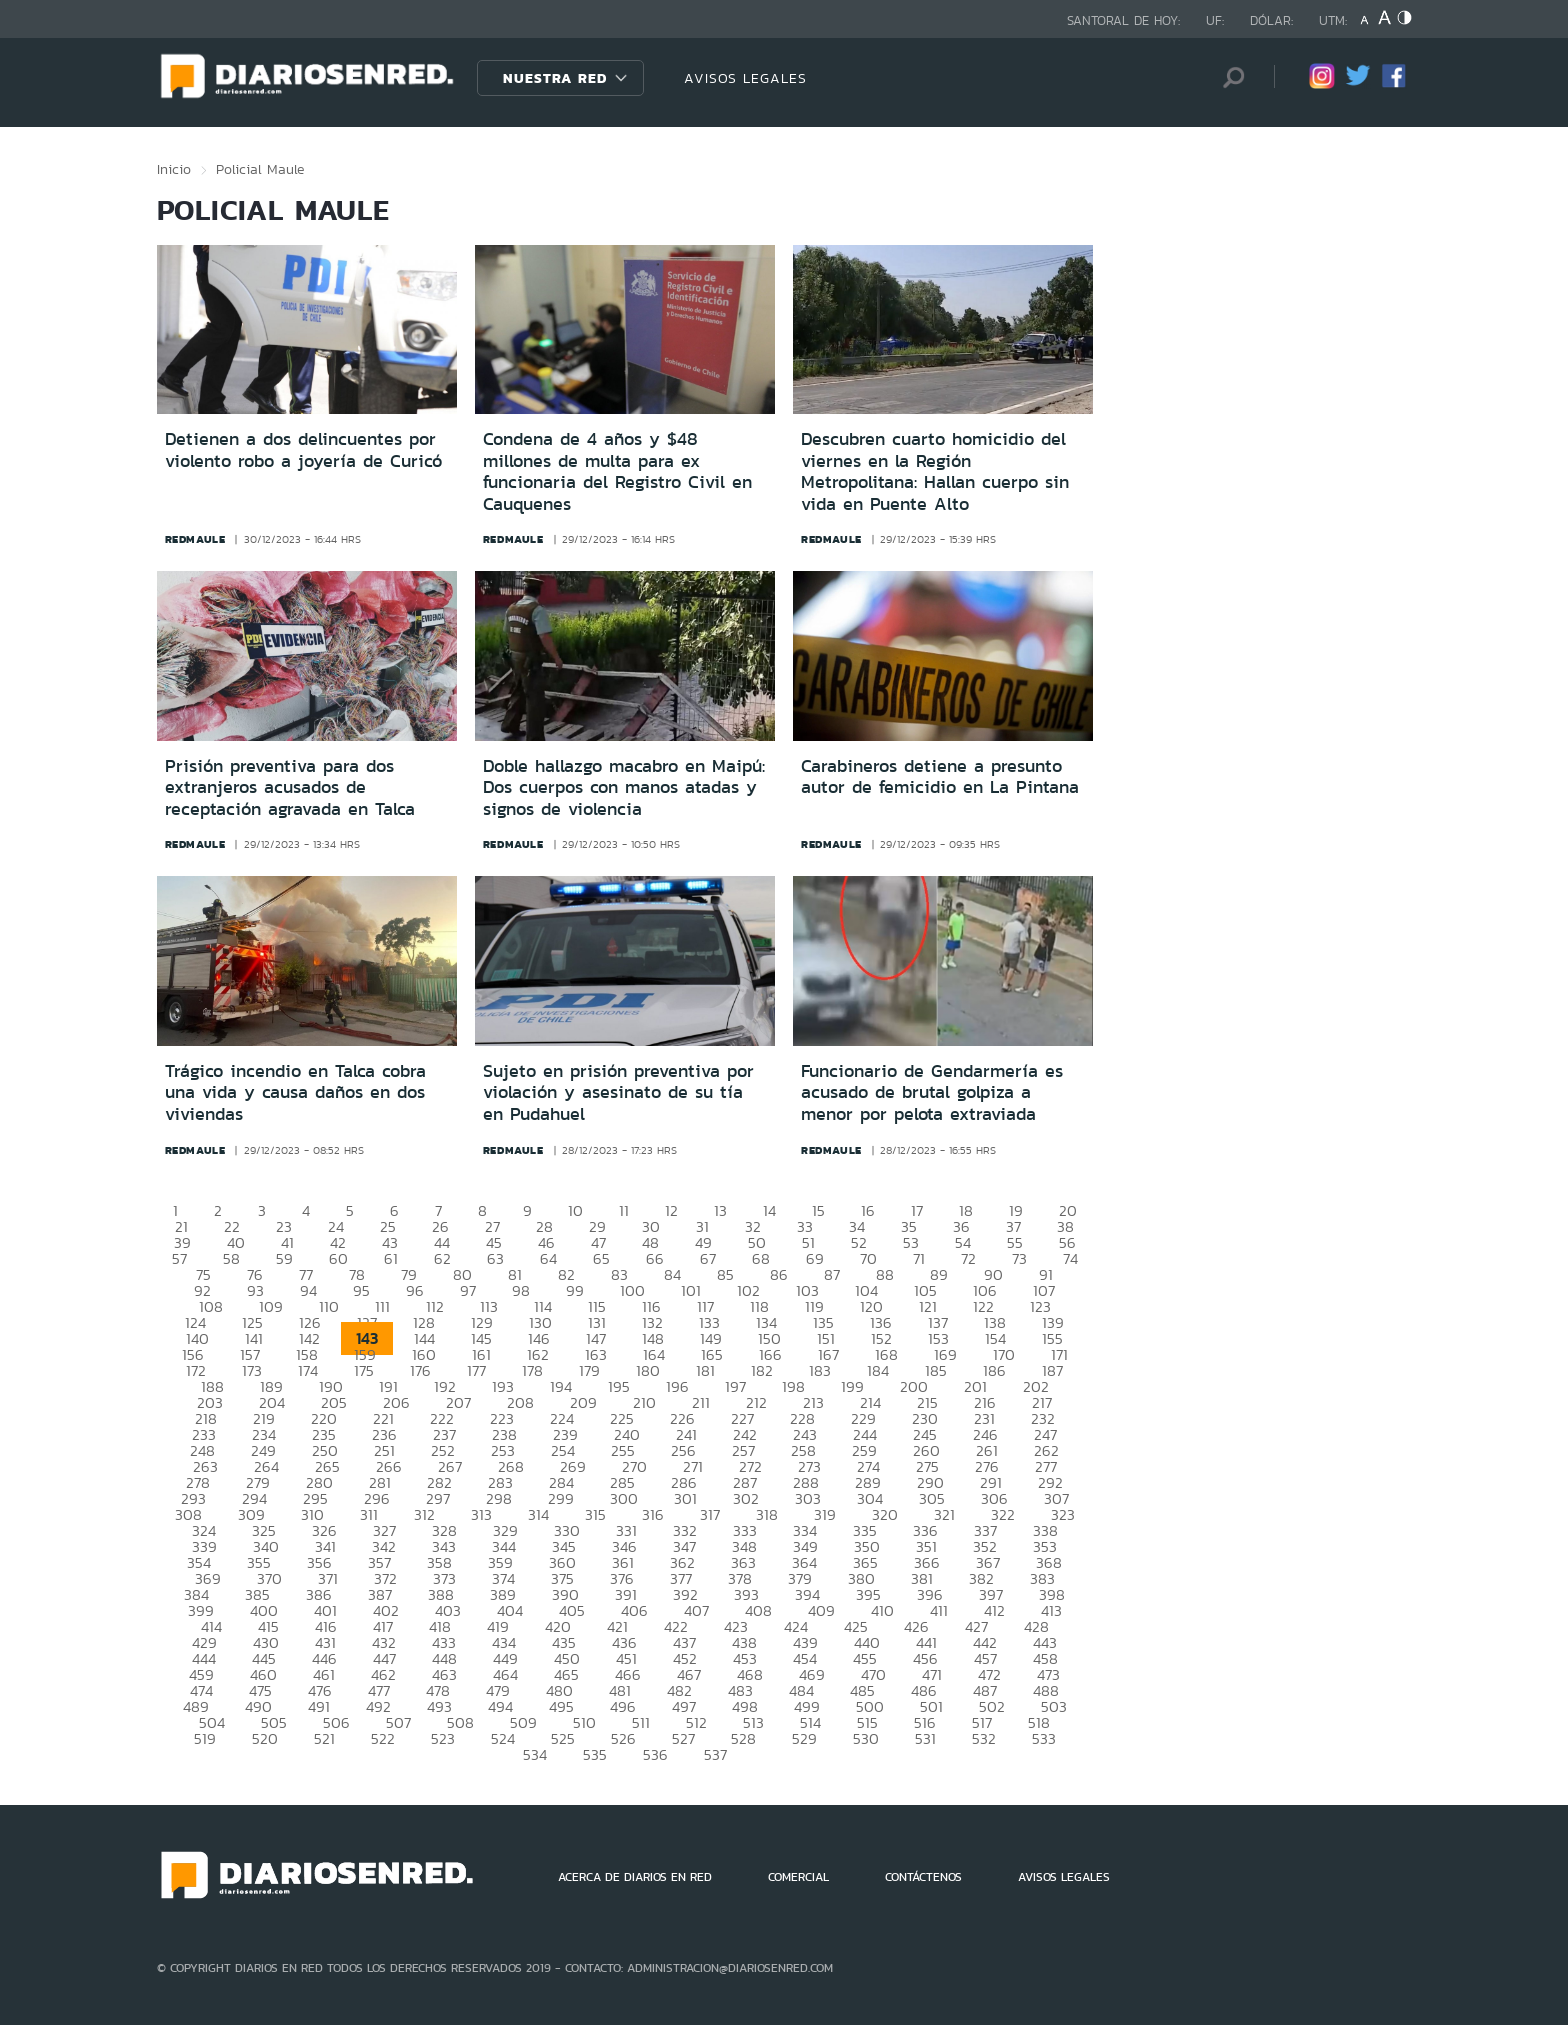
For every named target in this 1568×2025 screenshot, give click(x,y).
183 (820, 1370)
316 (653, 1514)
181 (705, 1370)
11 (624, 1210)
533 (1044, 1738)
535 (595, 1754)
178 (532, 1370)
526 (623, 1738)
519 (205, 1738)
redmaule (195, 539)
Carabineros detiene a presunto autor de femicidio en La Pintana (940, 777)
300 (624, 1498)
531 (925, 1738)
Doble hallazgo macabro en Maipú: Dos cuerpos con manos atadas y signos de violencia (624, 787)
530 (866, 1738)
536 (655, 1754)
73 (1019, 1258)
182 (762, 1370)
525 (563, 1738)
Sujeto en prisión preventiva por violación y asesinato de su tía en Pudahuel (618, 1092)
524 (503, 1738)
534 (535, 1754)
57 (179, 1258)
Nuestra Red (555, 78)
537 (715, 1754)
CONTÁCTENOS (923, 1877)
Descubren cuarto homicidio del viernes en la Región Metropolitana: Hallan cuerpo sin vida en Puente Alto (935, 471)
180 (648, 1370)
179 (589, 1370)
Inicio (174, 169)
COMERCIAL (798, 1877)
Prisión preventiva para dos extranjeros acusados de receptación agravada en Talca (290, 787)
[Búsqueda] (1229, 77)
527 (683, 1738)
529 (804, 1738)
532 (984, 1738)
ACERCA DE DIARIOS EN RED (635, 1877)
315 (595, 1514)
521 (324, 1738)
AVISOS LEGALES (745, 78)
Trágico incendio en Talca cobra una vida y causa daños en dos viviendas (295, 1092)
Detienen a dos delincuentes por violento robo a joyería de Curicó (303, 450)
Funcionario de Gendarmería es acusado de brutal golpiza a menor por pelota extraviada (932, 1092)
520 (265, 1738)
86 (779, 1274)
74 (1070, 1258)
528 (743, 1738)
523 (443, 1738)
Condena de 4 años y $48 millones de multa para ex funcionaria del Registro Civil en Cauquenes (617, 471)
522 (383, 1738)
